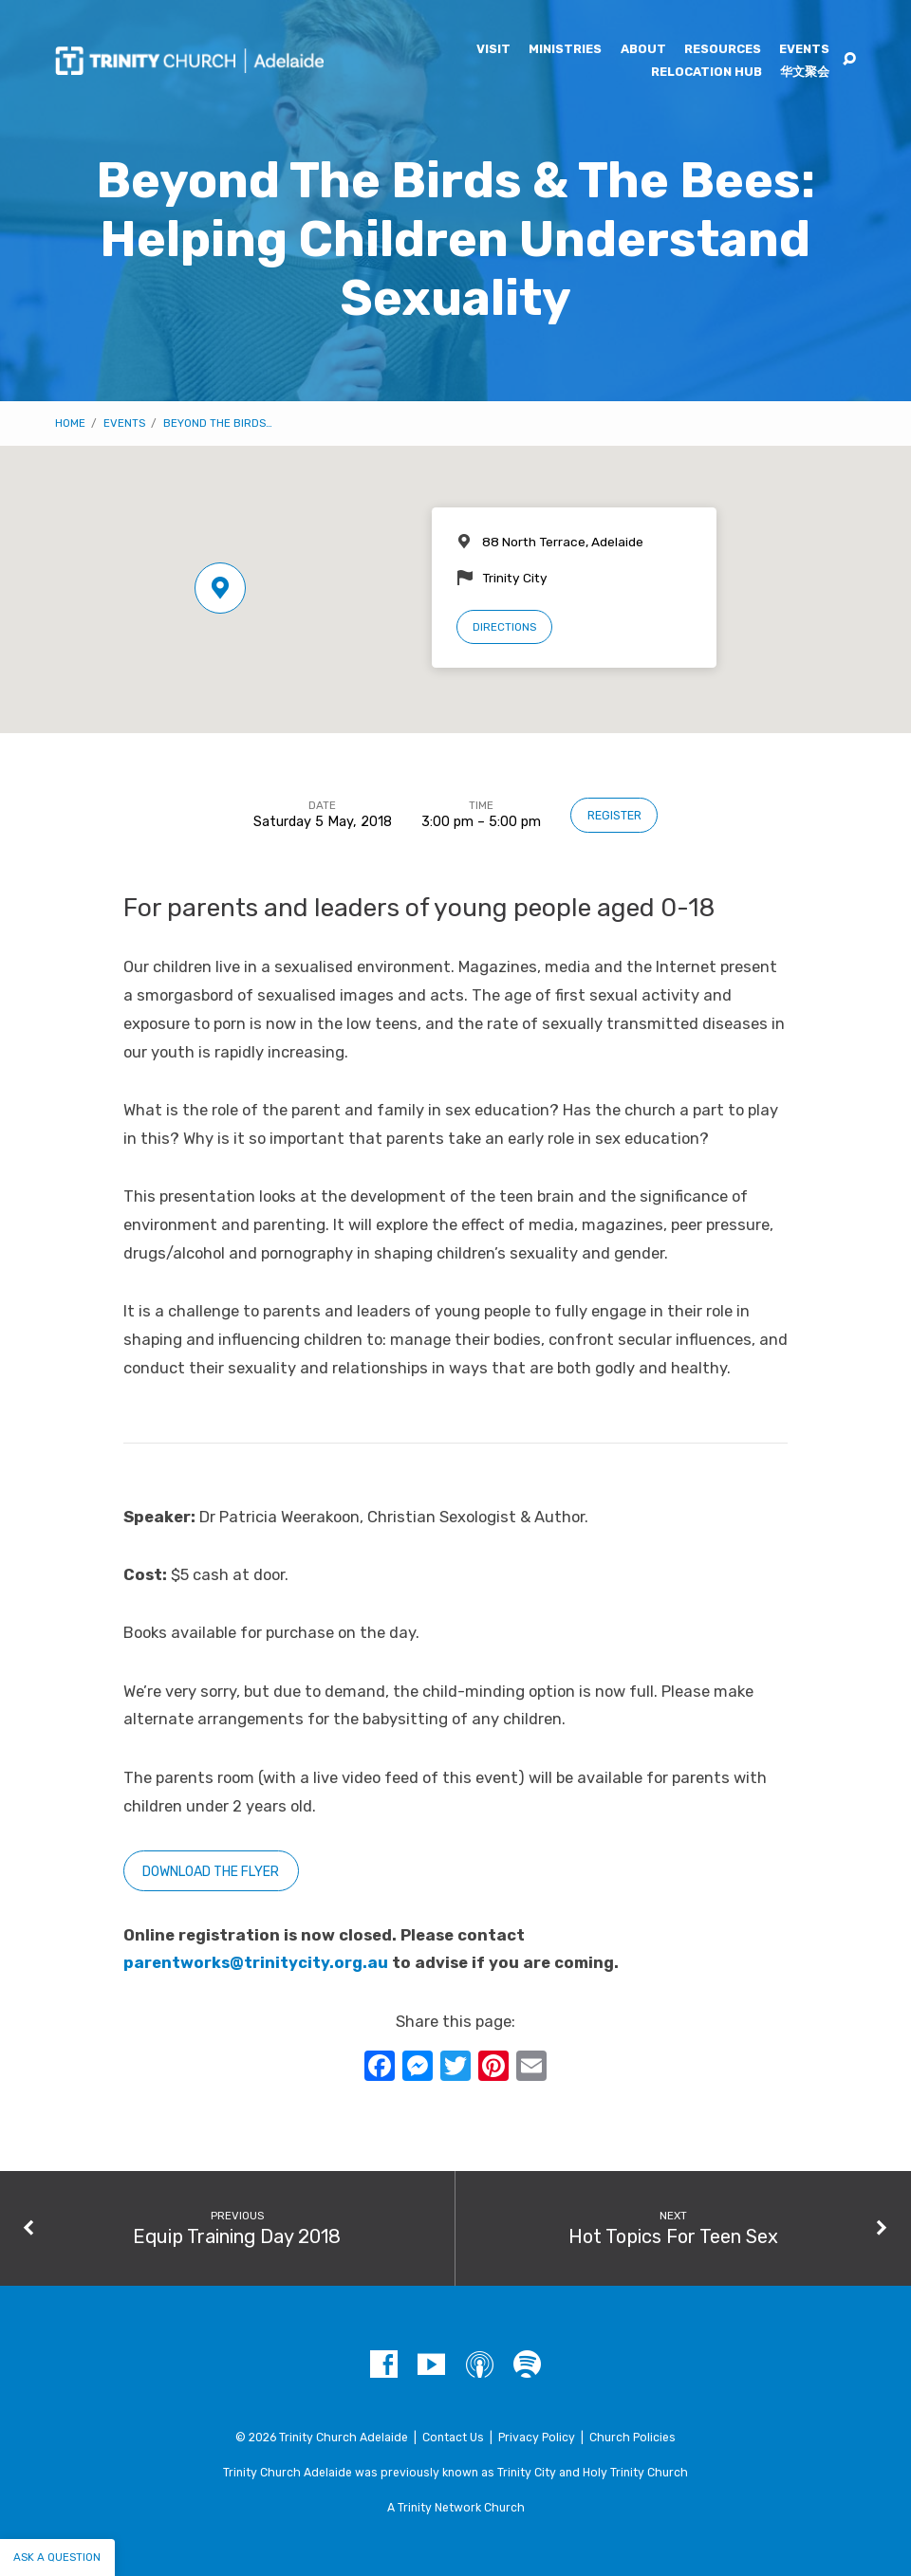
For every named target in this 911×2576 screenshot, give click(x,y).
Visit (493, 50)
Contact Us (453, 2437)
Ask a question (57, 2557)
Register (614, 815)
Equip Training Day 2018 (237, 2236)
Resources (722, 50)
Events (804, 50)
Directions (504, 627)
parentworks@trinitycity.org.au (255, 1963)
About (643, 50)
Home (70, 423)
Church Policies (632, 2437)
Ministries (565, 50)
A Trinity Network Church (456, 2507)
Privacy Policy (536, 2437)
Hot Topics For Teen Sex (673, 2236)
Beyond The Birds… (217, 423)
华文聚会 (804, 72)
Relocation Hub (706, 72)
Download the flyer (210, 1872)
